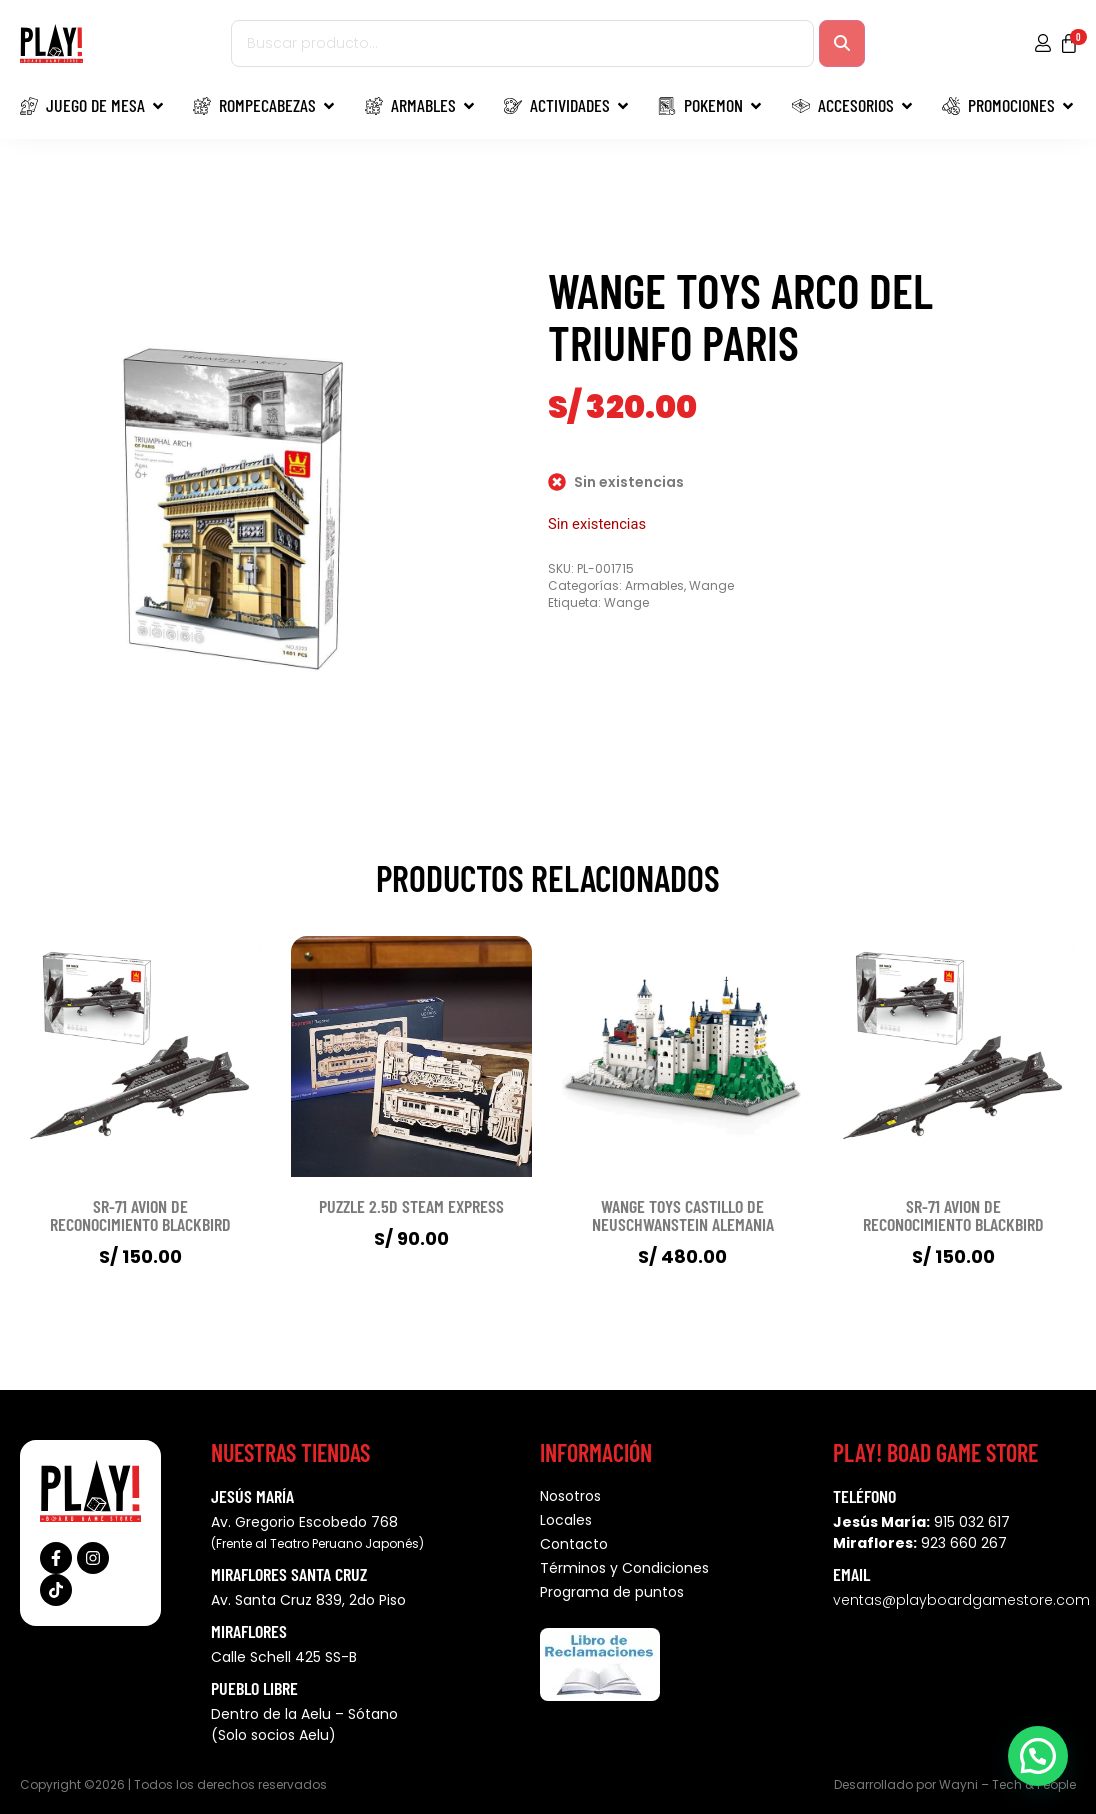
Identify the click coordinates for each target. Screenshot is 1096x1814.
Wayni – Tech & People (1007, 1784)
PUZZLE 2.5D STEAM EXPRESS (411, 1206)
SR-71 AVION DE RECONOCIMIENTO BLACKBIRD (140, 1215)
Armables (654, 585)
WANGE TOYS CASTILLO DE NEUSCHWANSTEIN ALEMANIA (683, 1215)
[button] (1038, 1756)
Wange (711, 585)
